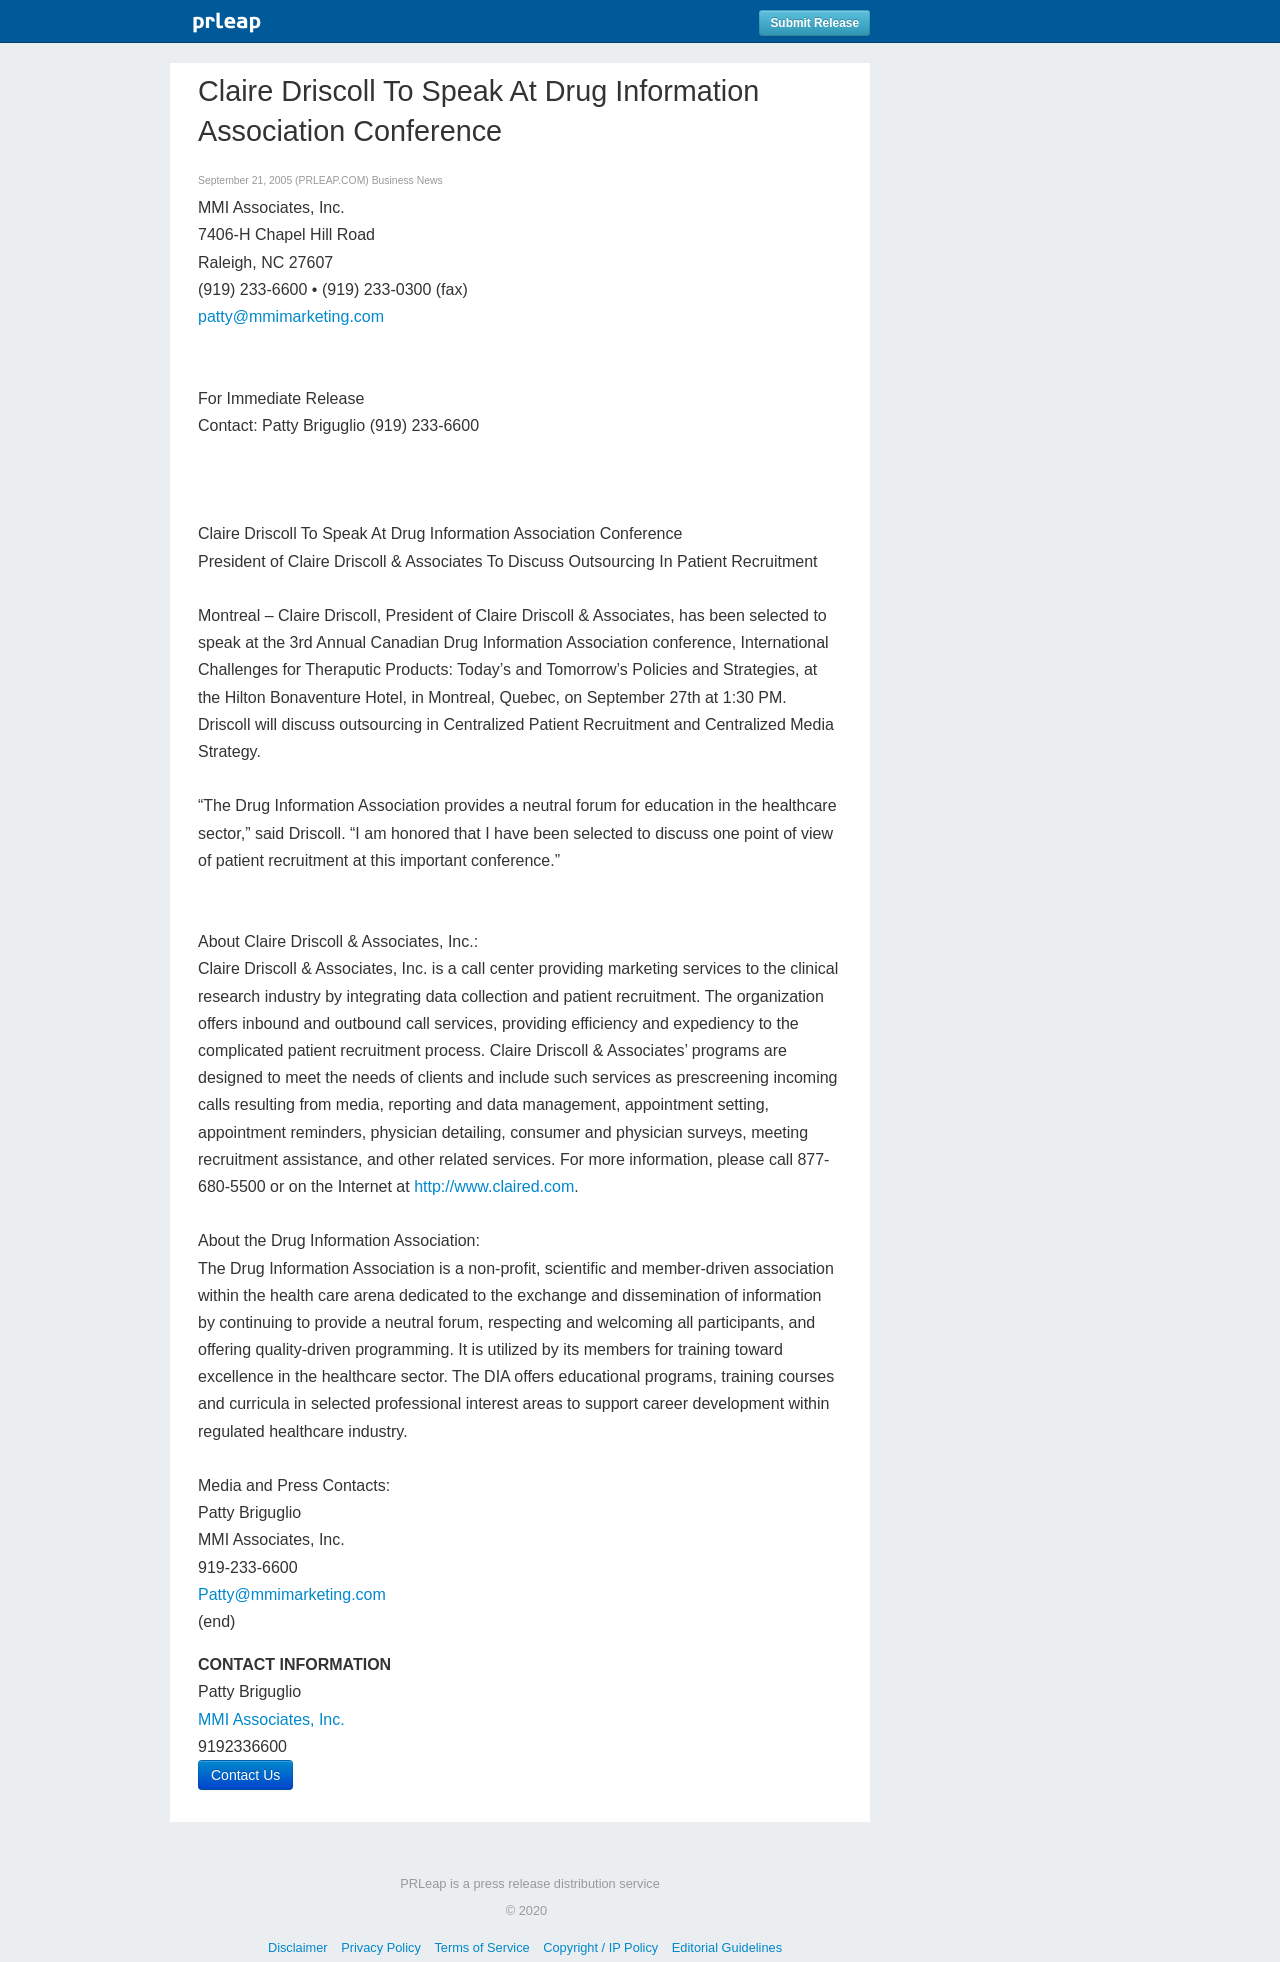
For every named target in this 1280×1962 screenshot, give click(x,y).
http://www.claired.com (494, 1186)
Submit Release (814, 23)
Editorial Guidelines (727, 1947)
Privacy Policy (381, 1947)
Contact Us (245, 1775)
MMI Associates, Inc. (271, 1719)
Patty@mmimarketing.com (292, 1594)
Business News (407, 180)
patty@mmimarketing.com (291, 316)
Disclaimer (298, 1947)
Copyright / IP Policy (600, 1947)
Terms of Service (481, 1947)
